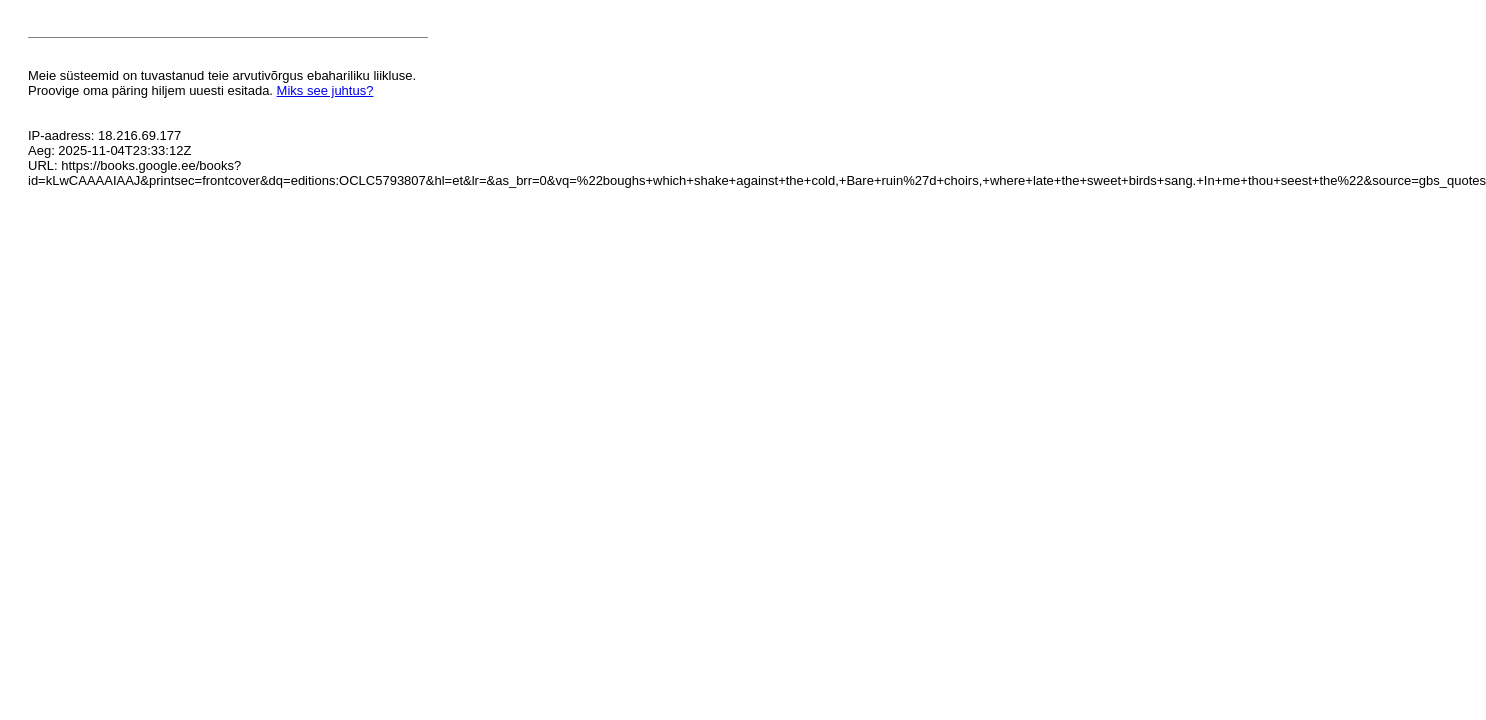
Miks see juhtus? (325, 90)
